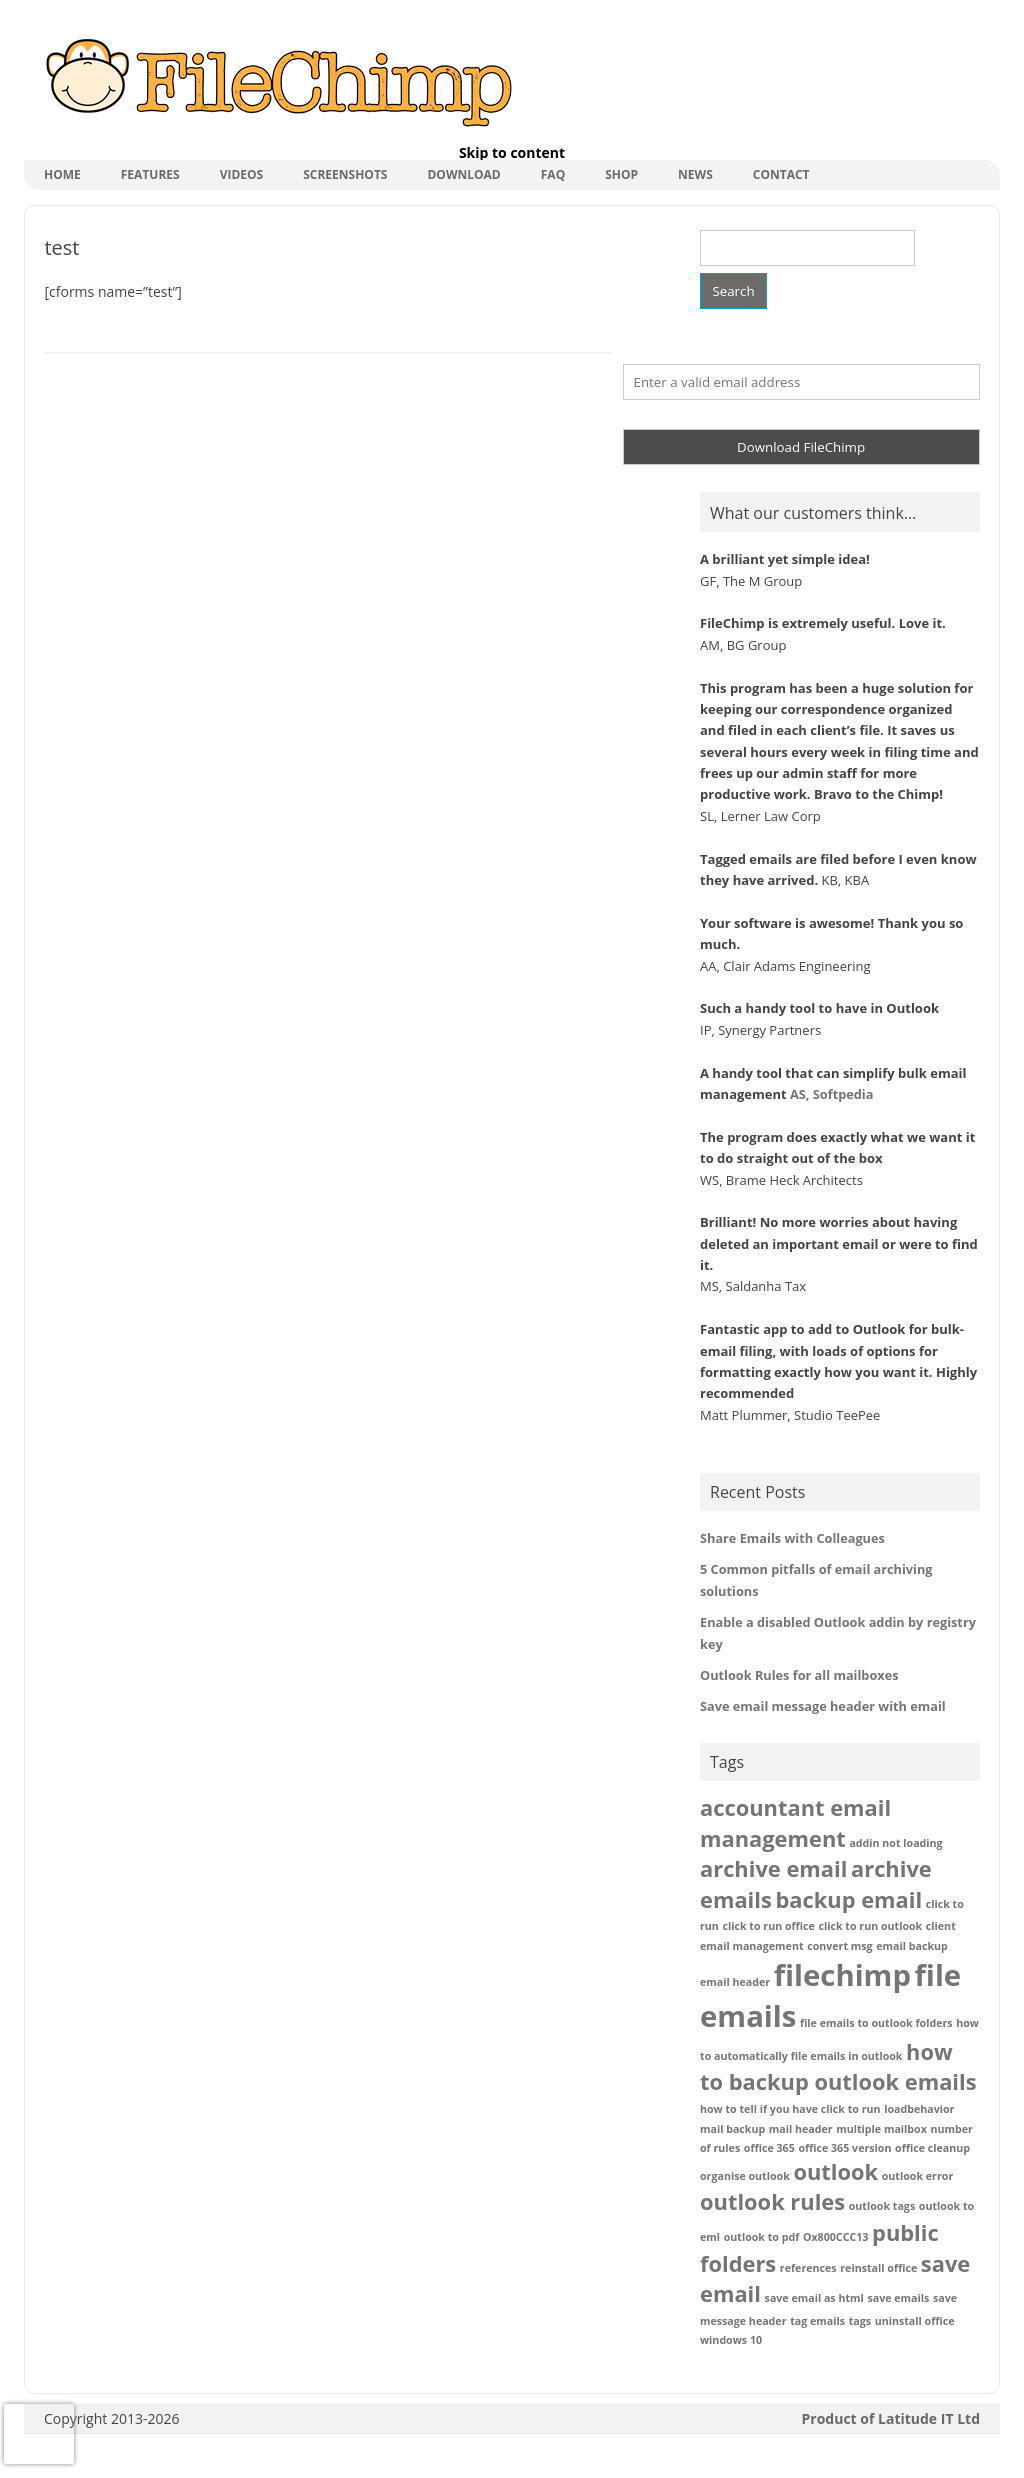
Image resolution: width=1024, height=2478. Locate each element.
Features (150, 174)
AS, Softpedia (831, 1094)
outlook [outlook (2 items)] (835, 2171)
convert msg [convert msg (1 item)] (839, 1946)
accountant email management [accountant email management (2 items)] (795, 1823)
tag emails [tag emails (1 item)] (817, 2321)
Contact (781, 174)
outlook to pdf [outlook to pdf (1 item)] (762, 2237)
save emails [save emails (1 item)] (898, 2298)
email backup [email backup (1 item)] (911, 1946)
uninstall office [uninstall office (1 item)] (915, 2321)
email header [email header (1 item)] (735, 1982)
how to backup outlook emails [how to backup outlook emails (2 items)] (838, 2067)
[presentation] (39, 2434)
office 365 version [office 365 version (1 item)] (844, 2148)
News (695, 174)
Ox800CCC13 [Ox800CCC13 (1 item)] (835, 2237)
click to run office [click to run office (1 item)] (769, 1926)
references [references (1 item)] (808, 2268)
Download (463, 174)
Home (62, 174)
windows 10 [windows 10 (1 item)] (731, 2340)
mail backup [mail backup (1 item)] (732, 2129)
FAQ (553, 174)
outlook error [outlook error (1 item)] (917, 2176)
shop (621, 174)
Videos (242, 174)
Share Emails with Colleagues (792, 1538)
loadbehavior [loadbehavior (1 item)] (919, 2109)
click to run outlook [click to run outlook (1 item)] (870, 1926)
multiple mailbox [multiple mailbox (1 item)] (881, 2129)
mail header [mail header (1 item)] (801, 2129)
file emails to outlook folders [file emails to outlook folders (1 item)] (876, 2023)
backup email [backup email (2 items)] (848, 1899)
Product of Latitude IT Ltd (891, 2418)
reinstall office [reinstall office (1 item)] (878, 2268)
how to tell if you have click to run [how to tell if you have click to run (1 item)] (790, 2109)
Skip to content (512, 152)
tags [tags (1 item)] (860, 2321)
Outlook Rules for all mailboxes (799, 1675)
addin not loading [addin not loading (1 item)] (895, 1843)
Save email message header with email (823, 1706)
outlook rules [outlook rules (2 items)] (772, 2201)
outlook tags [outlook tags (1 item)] (882, 2206)
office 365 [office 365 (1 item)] (769, 2148)
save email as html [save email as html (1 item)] (814, 2298)
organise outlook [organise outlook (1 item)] (745, 2176)
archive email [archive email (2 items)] (773, 1868)
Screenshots (345, 174)
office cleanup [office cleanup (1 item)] (932, 2148)
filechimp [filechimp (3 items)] (842, 1975)
